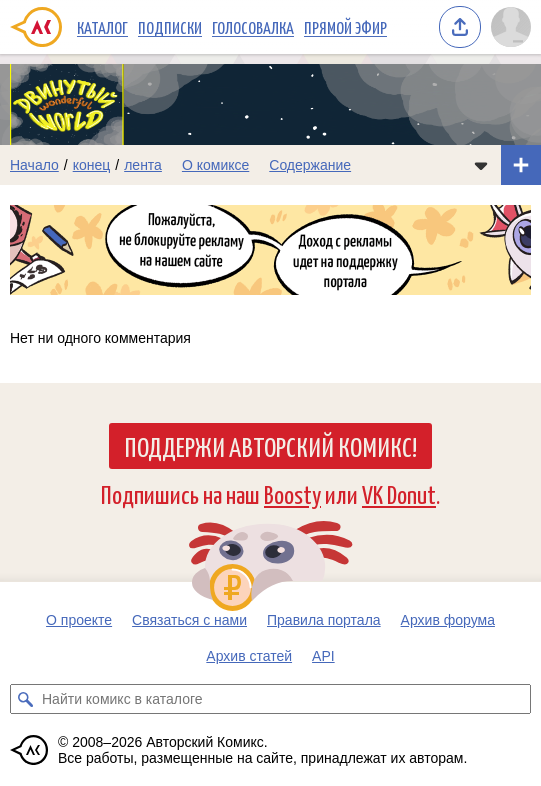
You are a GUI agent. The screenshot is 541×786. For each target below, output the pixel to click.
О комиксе (215, 165)
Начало (34, 165)
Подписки (170, 27)
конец (92, 165)
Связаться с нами (189, 620)
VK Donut (399, 493)
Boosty (292, 493)
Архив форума (448, 620)
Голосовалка (253, 27)
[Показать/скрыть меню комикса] (481, 165)
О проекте (79, 620)
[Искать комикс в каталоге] (25, 699)
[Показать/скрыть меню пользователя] (511, 27)
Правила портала (324, 620)
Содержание (310, 165)
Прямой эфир (345, 27)
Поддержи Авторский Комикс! (270, 446)
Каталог (102, 27)
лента (143, 165)
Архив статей (249, 656)
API (323, 656)
